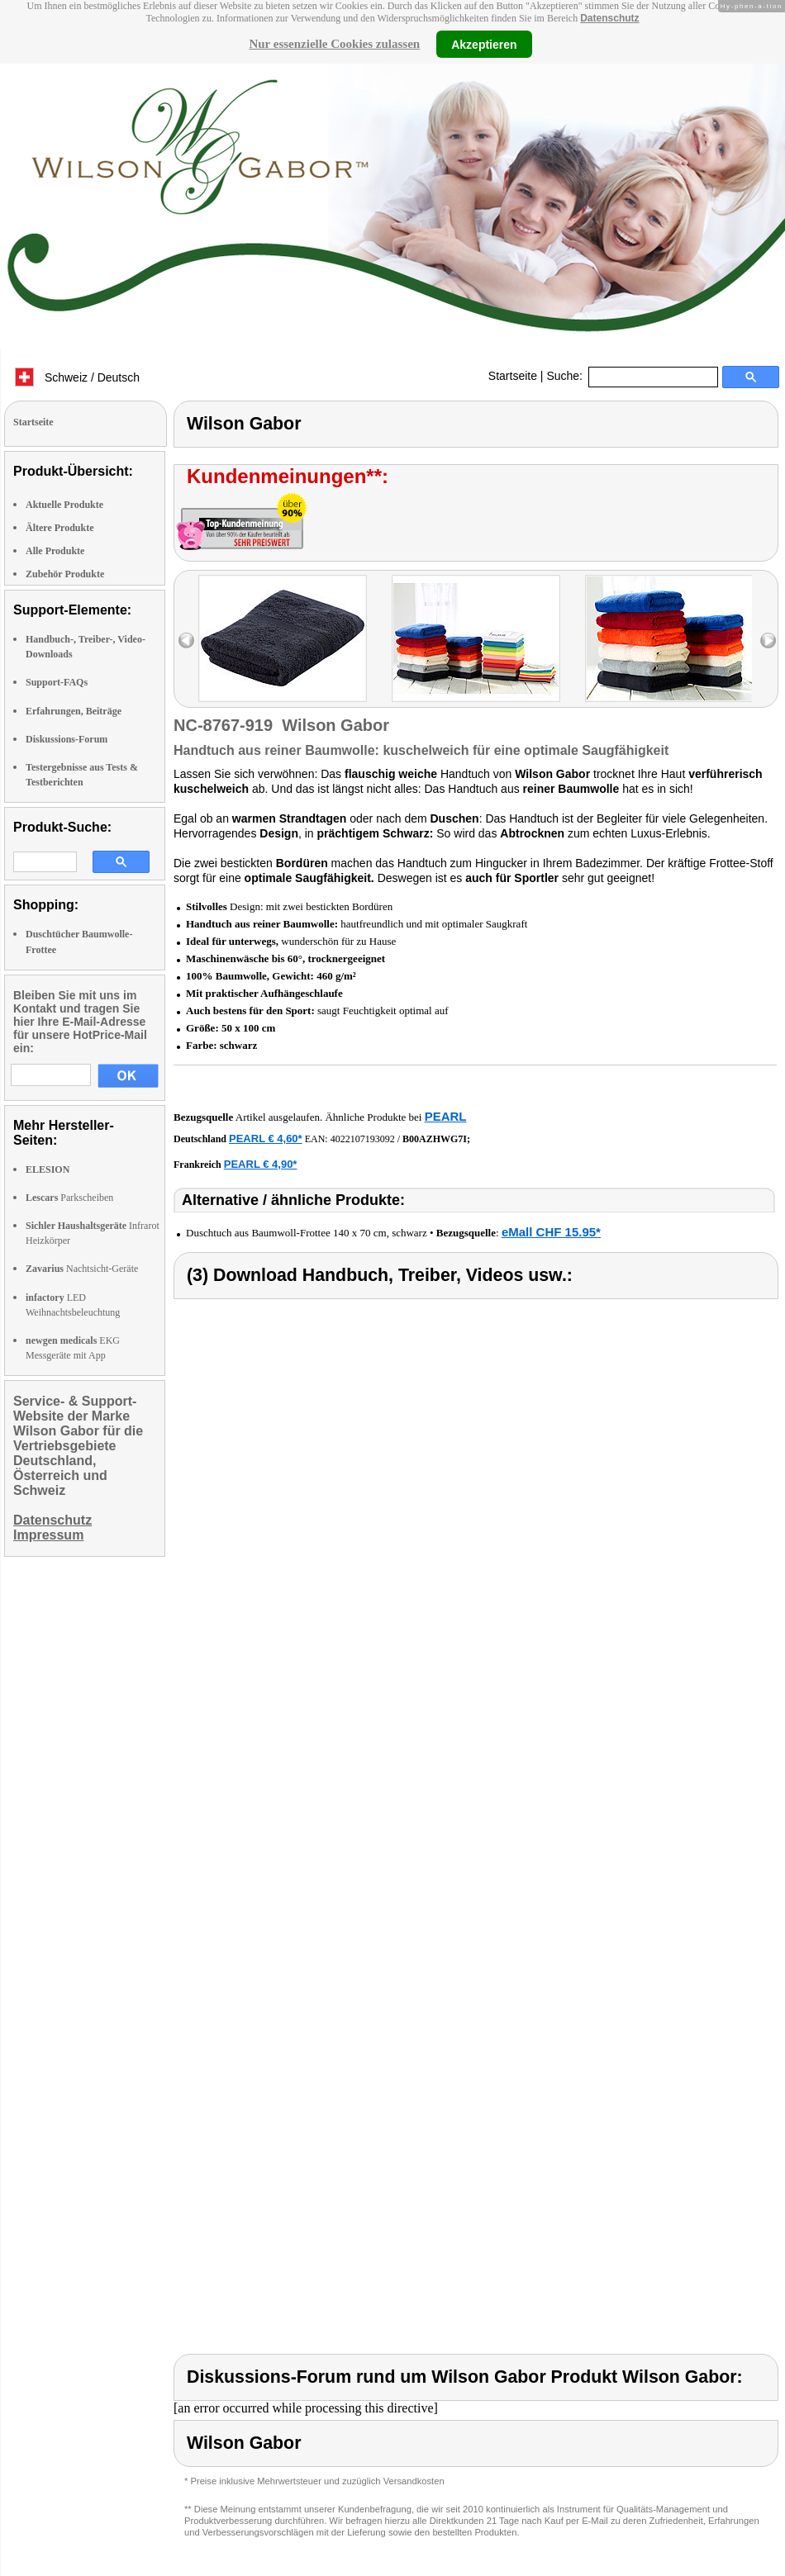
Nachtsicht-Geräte (82, 1268)
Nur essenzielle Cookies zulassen (334, 43)
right (768, 640)
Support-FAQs (57, 682)
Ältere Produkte (60, 528)
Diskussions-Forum (66, 739)
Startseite (512, 375)
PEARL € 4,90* (260, 1164)
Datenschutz (609, 18)
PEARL (446, 1116)
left (186, 640)
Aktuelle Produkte (64, 504)
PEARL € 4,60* (265, 1138)
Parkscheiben (69, 1197)
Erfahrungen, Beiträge (73, 711)
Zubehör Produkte (65, 574)
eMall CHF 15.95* (551, 1232)
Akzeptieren (483, 43)
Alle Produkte (55, 551)
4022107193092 (363, 1139)
